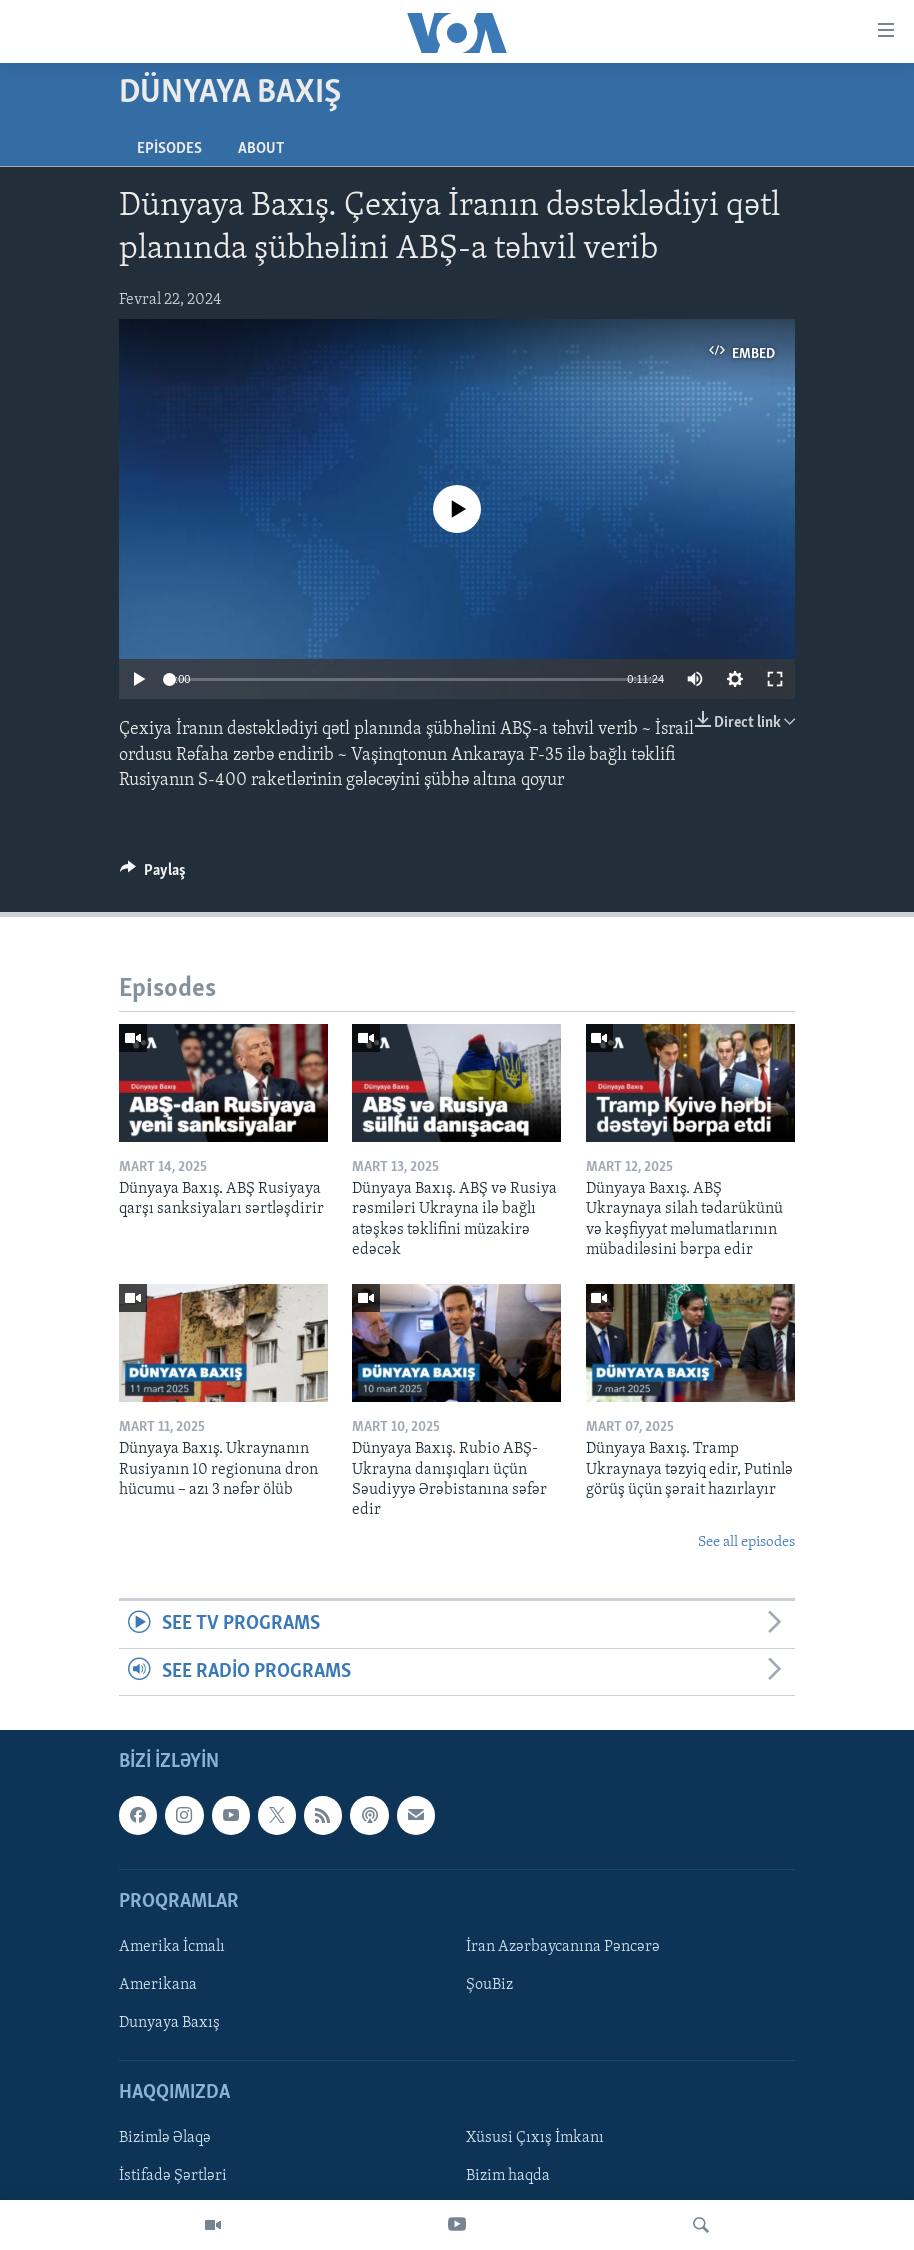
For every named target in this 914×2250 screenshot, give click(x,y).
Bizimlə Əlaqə (165, 2138)
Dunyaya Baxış (169, 2023)
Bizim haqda (508, 2177)
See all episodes (746, 1542)
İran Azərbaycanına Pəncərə (563, 1947)
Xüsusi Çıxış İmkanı (535, 2138)
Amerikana (158, 1985)
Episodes (169, 149)
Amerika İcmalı (172, 1947)
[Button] (153, 875)
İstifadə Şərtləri (173, 2177)
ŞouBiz (489, 1985)
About (261, 149)
